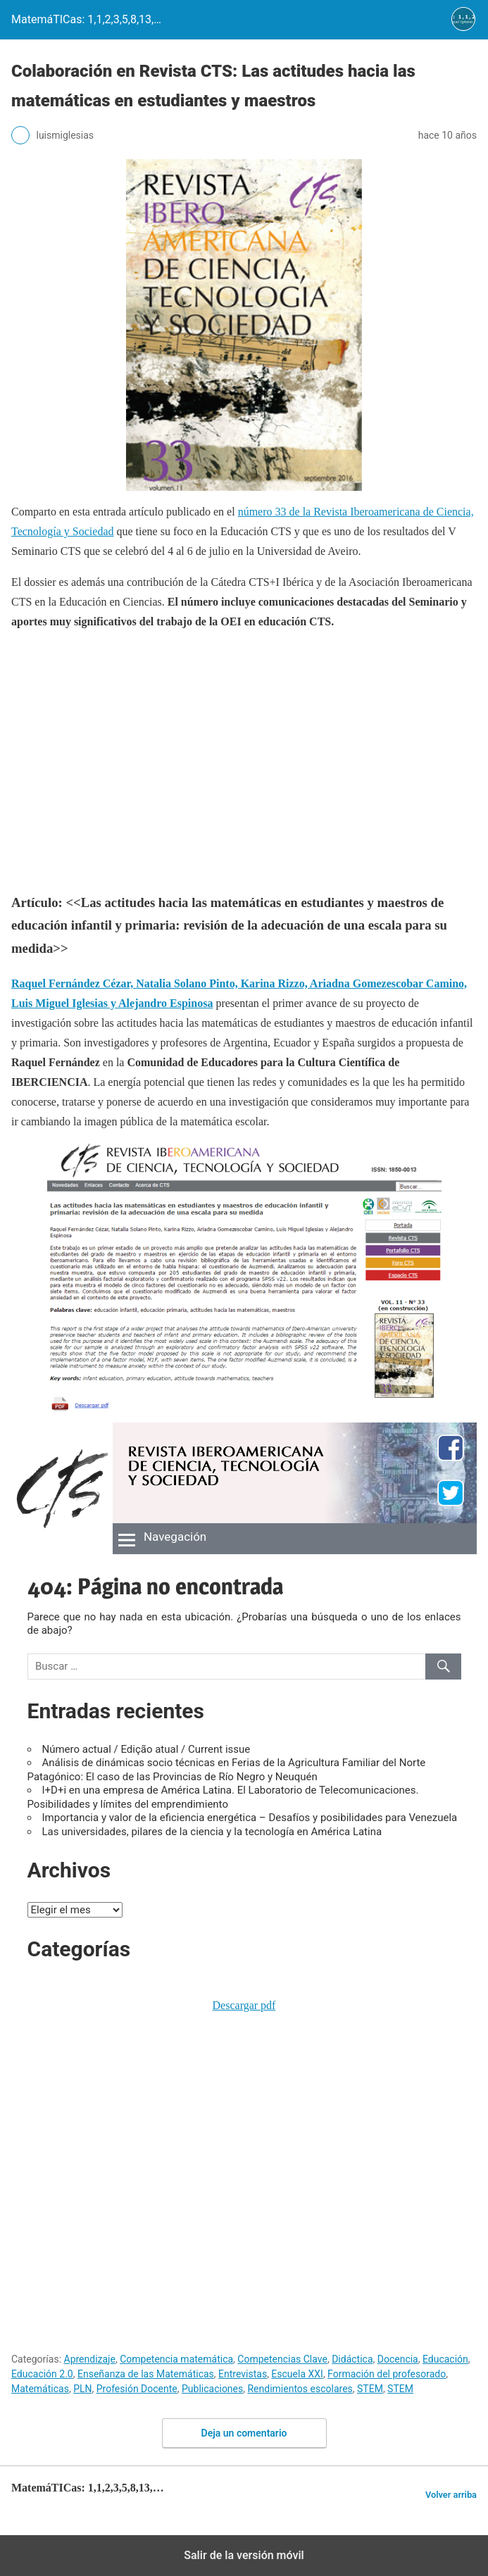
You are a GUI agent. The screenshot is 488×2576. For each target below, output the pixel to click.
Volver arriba (451, 2494)
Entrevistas (242, 2374)
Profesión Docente (136, 2388)
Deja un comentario (244, 2433)
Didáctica (352, 2359)
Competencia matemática (176, 2359)
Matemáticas (40, 2388)
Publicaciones (212, 2388)
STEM (370, 2388)
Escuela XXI (297, 2374)
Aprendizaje (89, 2359)
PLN (82, 2388)
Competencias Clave (282, 2359)
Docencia (397, 2359)
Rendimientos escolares (299, 2388)
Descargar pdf (244, 2005)
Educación (445, 2359)
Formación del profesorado (386, 2374)
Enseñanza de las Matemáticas (145, 2374)
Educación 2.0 (42, 2374)
